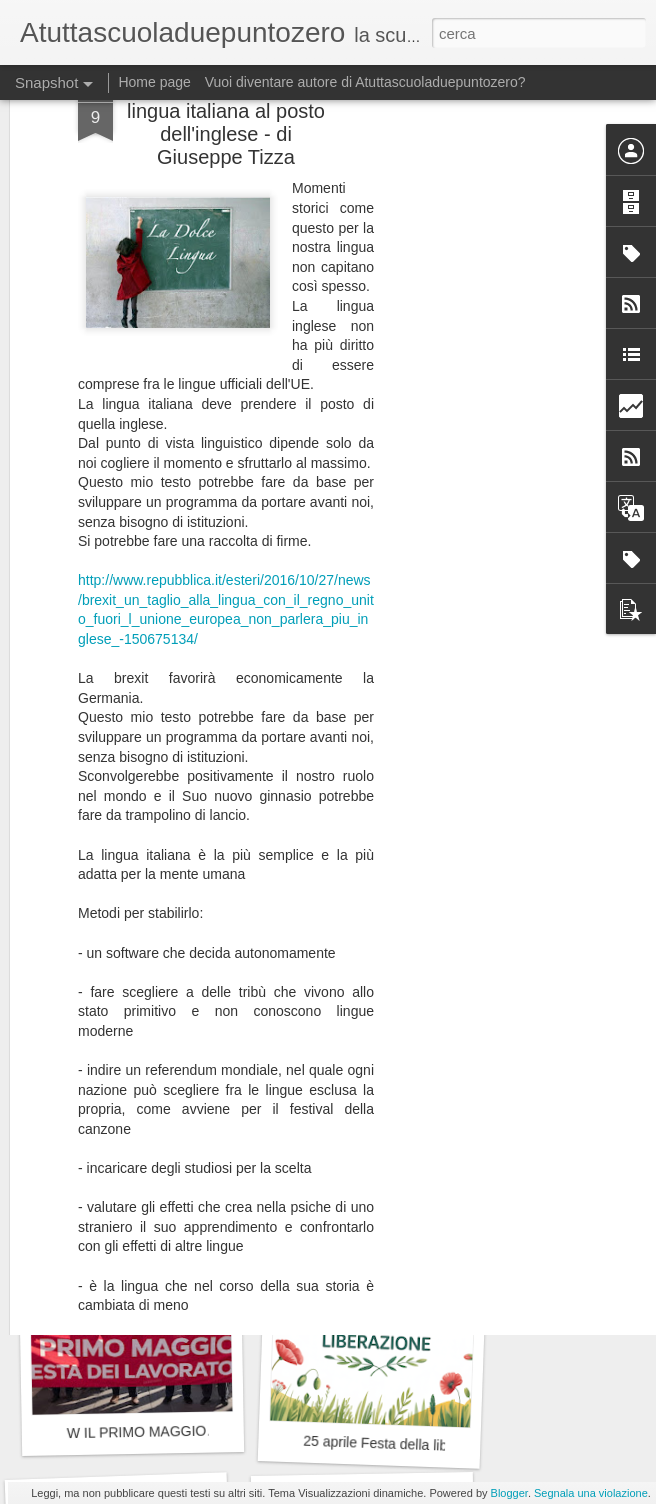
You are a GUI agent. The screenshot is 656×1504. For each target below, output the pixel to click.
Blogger (509, 1493)
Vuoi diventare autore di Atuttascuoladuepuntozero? (365, 82)
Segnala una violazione (591, 1493)
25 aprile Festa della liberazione (402, 1444)
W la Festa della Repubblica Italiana (180, 1169)
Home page (154, 82)
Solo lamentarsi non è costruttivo (405, 1163)
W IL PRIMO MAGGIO (137, 1432)
